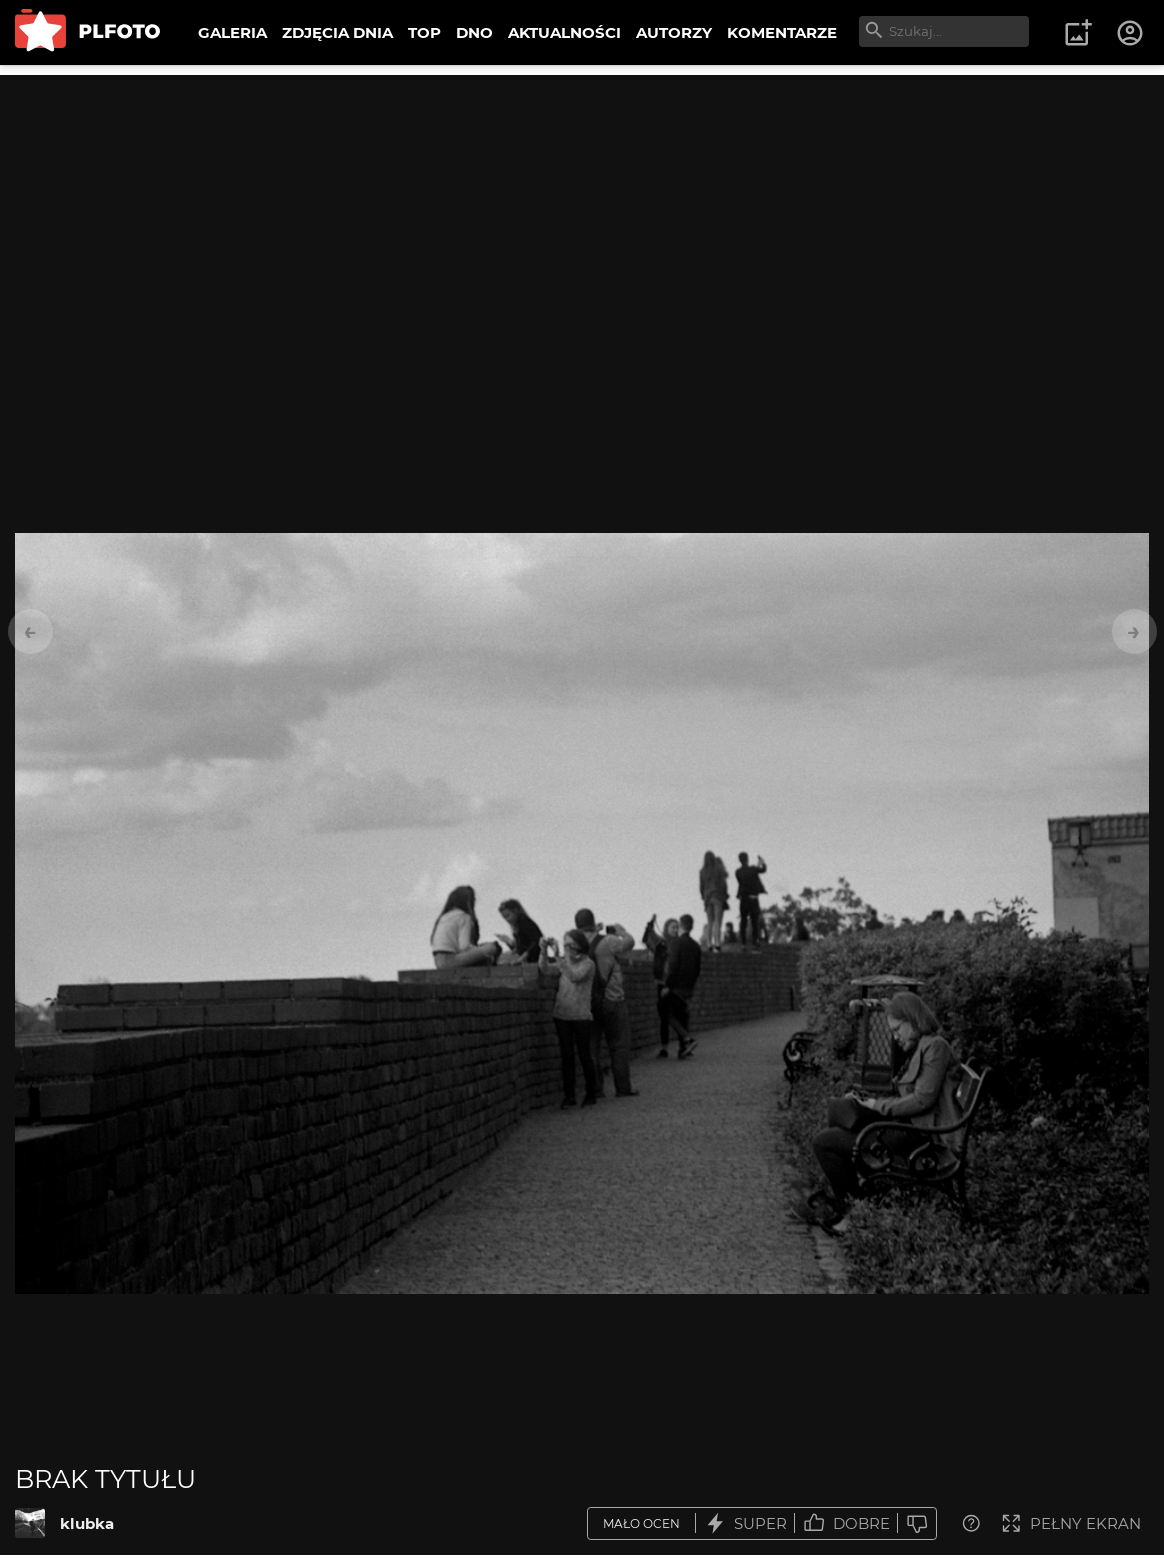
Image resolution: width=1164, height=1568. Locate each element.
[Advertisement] (582, 215)
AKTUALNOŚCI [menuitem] (564, 32)
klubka (87, 1523)
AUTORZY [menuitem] (674, 32)
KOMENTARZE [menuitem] (782, 32)
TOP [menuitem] (424, 32)
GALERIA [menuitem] (232, 32)
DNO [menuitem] (474, 32)
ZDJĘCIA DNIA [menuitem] (337, 32)
